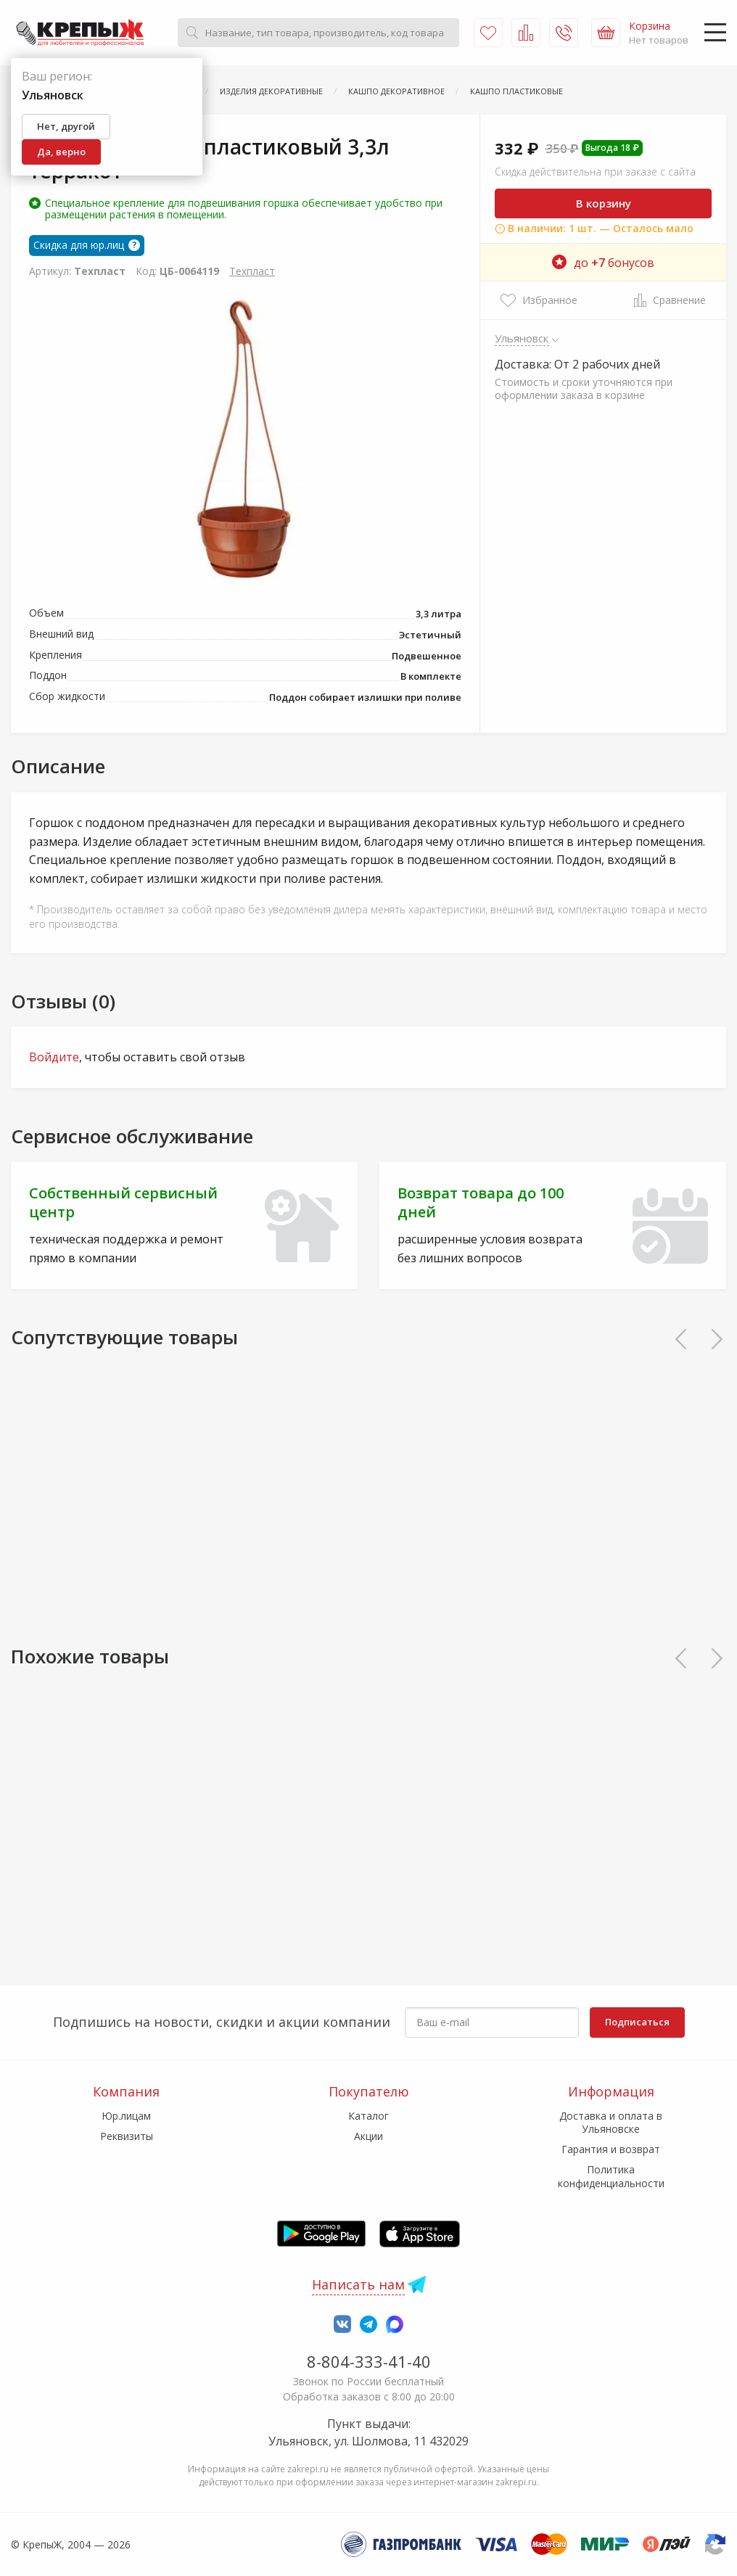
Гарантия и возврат (610, 2149)
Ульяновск (522, 338)
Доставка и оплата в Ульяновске (610, 2122)
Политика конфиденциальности (611, 2176)
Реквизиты (126, 2136)
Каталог (368, 2116)
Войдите (54, 1057)
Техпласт (252, 271)
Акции (368, 2136)
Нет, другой (66, 126)
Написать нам (358, 2284)
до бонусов (603, 263)
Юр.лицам (126, 2116)
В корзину (603, 203)
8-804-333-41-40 (369, 2361)
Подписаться (637, 2021)
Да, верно (61, 151)
